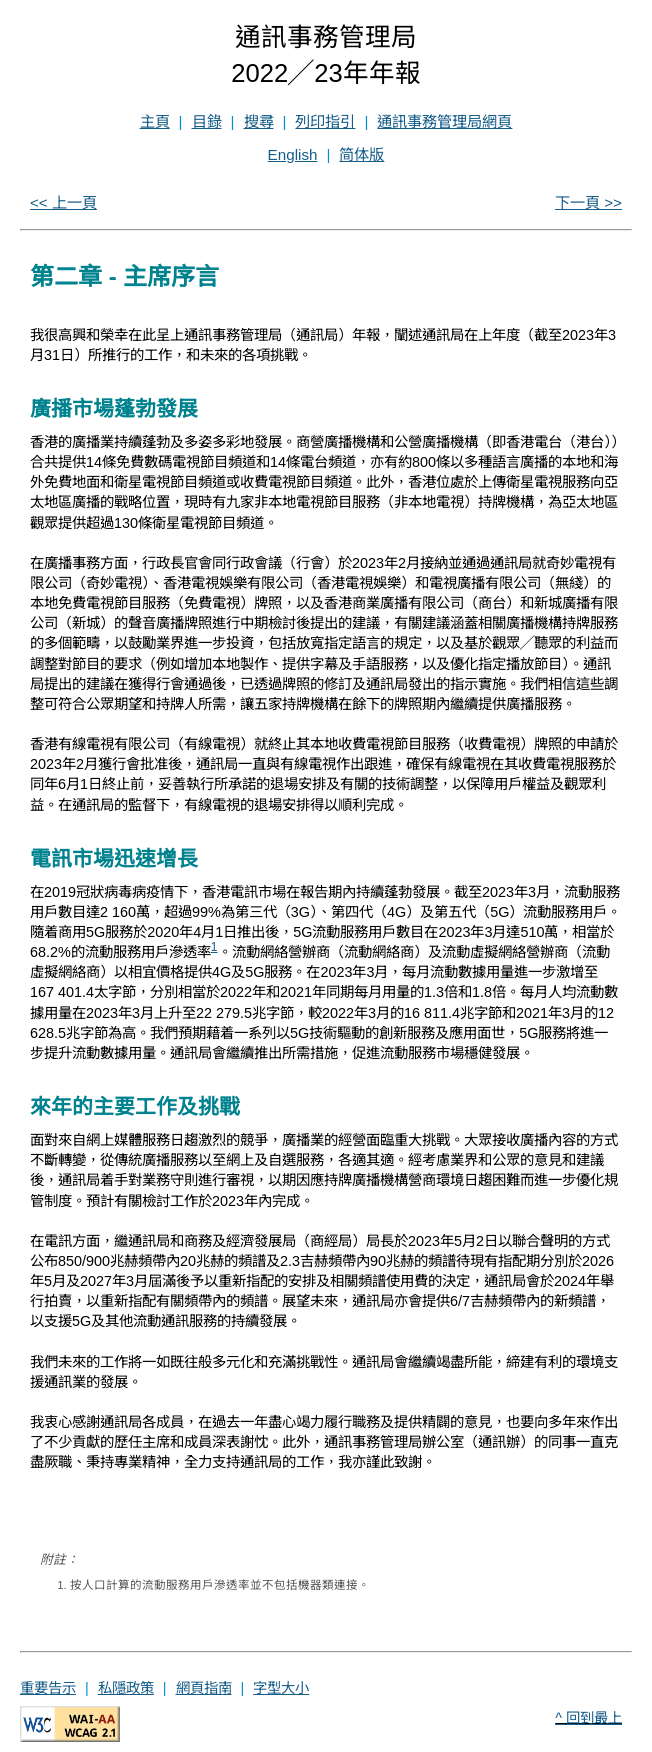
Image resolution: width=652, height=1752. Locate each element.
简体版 (361, 154)
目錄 (207, 121)
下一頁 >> (588, 202)
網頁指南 (204, 1688)
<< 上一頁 (63, 202)
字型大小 (281, 1688)
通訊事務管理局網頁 (444, 121)
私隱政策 (126, 1688)
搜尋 (259, 121)
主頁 (155, 121)
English (293, 154)
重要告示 (48, 1688)
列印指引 (325, 121)
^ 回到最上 (588, 1718)
